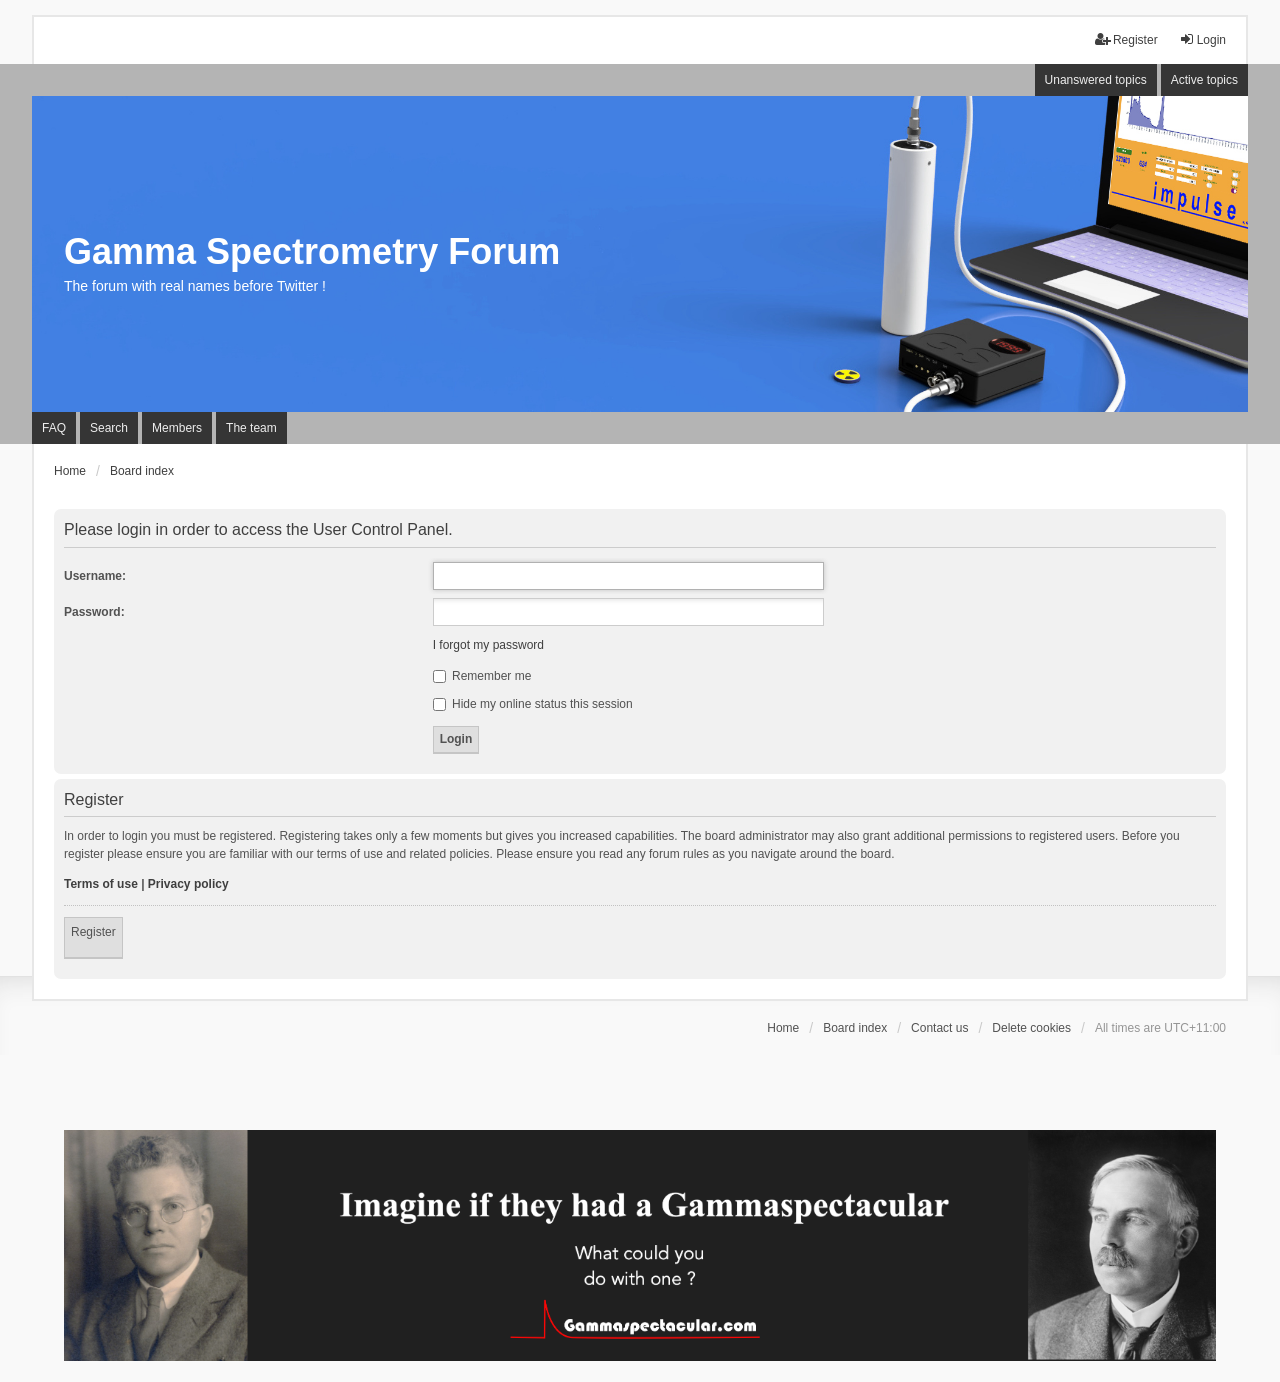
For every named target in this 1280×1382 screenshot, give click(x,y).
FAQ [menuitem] (54, 428)
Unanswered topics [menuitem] (1096, 80)
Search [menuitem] (109, 428)
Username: (95, 576)
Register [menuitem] (1126, 39)
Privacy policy (188, 884)
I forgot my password (488, 645)
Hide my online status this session (533, 704)
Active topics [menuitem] (1204, 80)
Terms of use (101, 884)
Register (93, 932)
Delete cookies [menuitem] (1031, 1028)
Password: (94, 612)
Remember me (482, 676)
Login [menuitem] (1202, 39)
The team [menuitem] (251, 428)
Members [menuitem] (177, 428)
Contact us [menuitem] (939, 1028)
